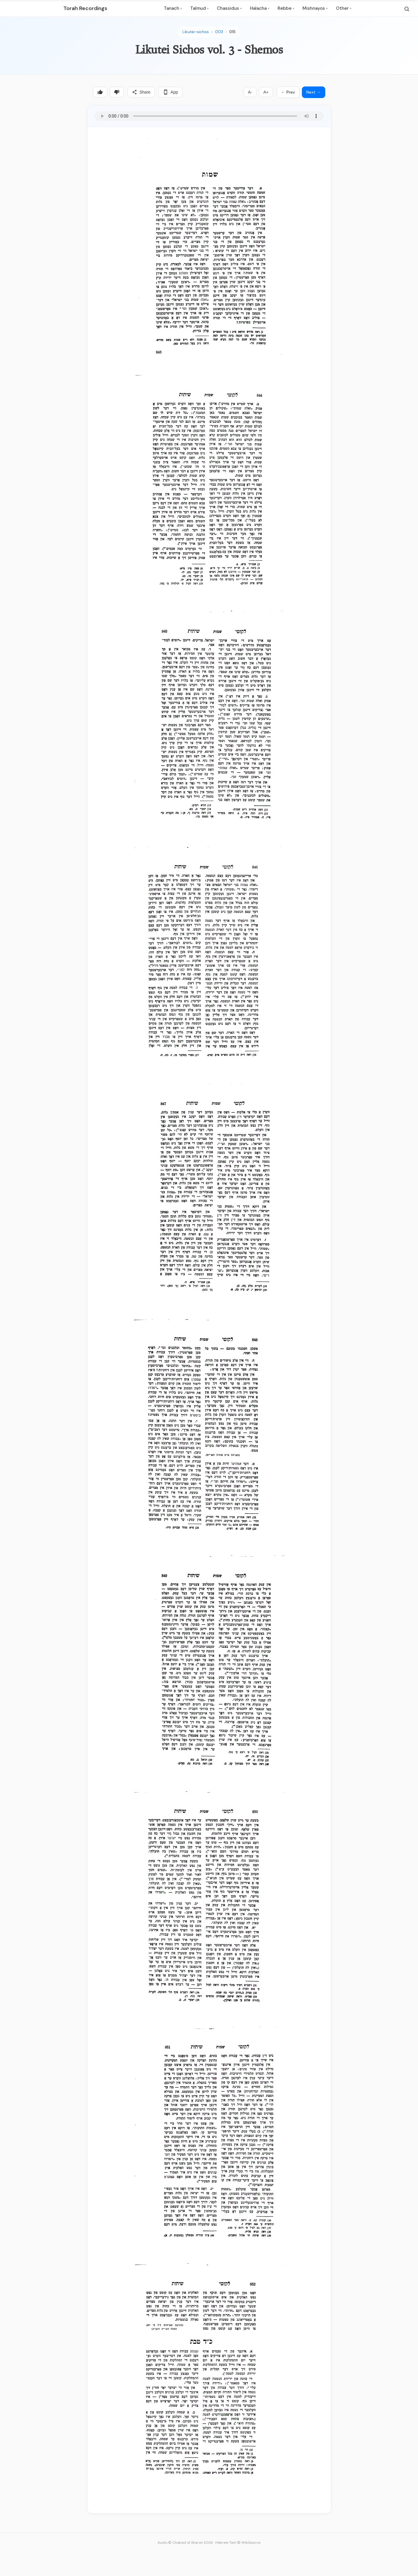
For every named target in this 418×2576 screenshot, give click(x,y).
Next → (313, 92)
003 (219, 31)
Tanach (173, 8)
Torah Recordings (85, 8)
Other (343, 8)
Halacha (259, 8)
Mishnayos (315, 8)
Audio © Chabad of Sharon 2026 (185, 2542)
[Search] (406, 9)
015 (232, 31)
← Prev (288, 92)
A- (250, 92)
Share (141, 92)
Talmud (199, 8)
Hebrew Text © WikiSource (237, 2542)
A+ (266, 92)
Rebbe (286, 8)
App (170, 92)
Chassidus (229, 8)
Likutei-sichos (195, 31)
